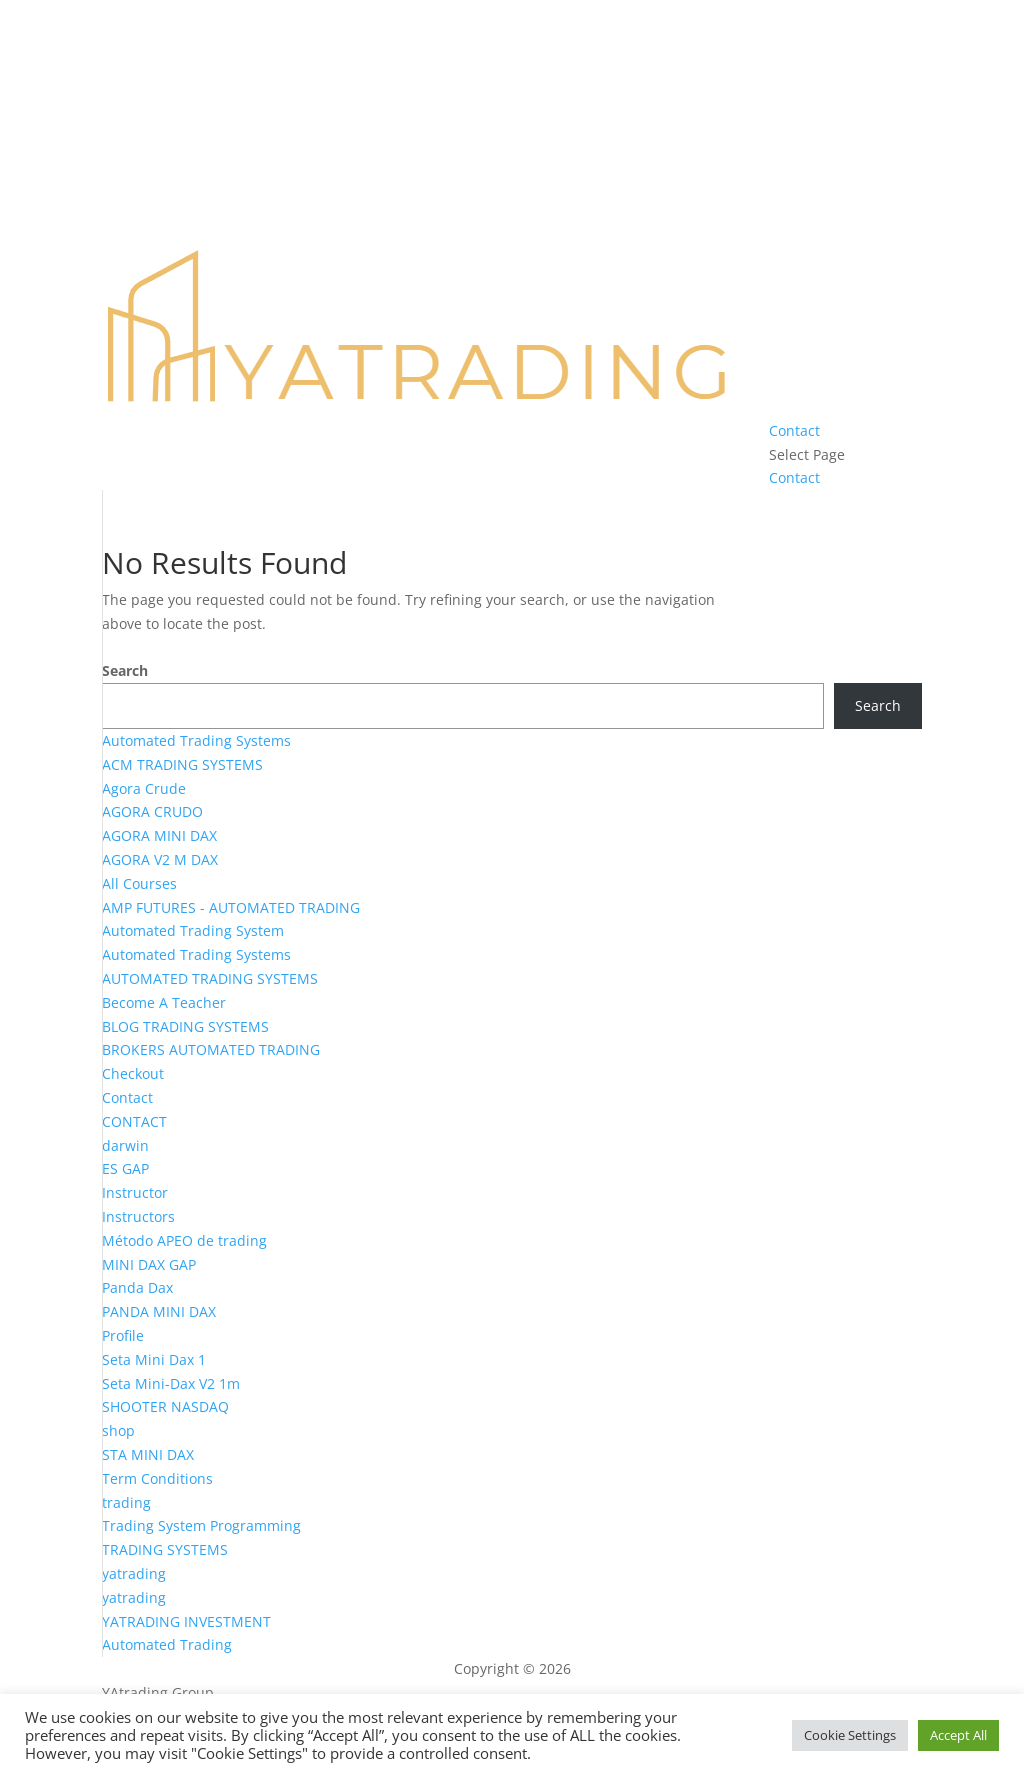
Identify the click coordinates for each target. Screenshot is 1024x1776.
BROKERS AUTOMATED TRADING (211, 1049)
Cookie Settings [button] (850, 1735)
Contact (794, 430)
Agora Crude (144, 788)
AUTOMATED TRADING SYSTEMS (210, 978)
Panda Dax (137, 1287)
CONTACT (134, 1121)
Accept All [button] (958, 1735)
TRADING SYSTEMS (165, 1549)
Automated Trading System (193, 930)
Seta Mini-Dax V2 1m (171, 1383)
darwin (125, 1145)
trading (126, 1502)
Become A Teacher (164, 1002)
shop (118, 1430)
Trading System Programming (201, 1525)
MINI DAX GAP (149, 1264)
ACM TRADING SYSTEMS (182, 764)
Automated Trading (167, 1644)
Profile (123, 1335)
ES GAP (125, 1168)
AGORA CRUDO (152, 811)
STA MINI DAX (148, 1454)
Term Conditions (157, 1478)
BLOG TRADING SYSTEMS (185, 1026)
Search (125, 670)
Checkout (133, 1073)
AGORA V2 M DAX (160, 859)
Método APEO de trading (184, 1240)
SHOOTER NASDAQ (165, 1406)
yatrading (134, 1573)
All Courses (139, 883)
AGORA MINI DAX (159, 835)
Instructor (135, 1192)
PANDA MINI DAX (159, 1311)
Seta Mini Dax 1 (154, 1359)
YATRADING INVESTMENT (186, 1621)
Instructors (138, 1216)
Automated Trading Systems (196, 740)
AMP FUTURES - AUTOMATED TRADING (231, 907)
